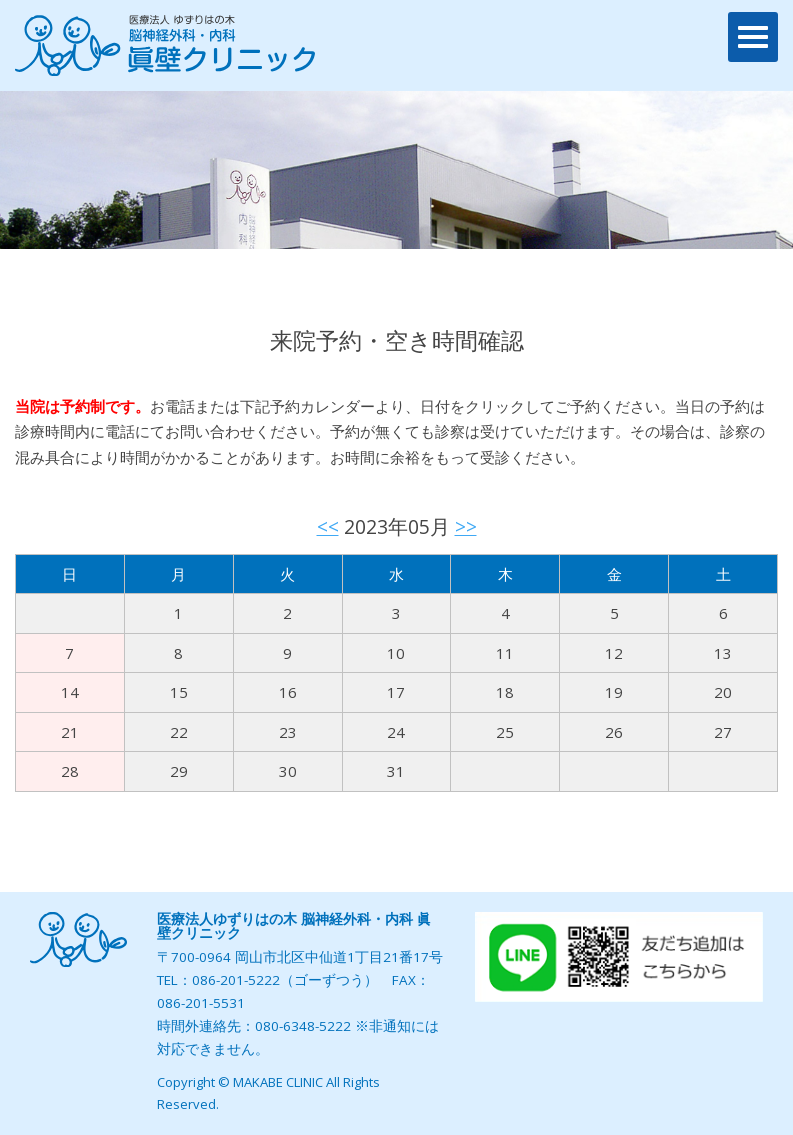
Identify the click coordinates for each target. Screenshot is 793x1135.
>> (466, 526)
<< (328, 526)
